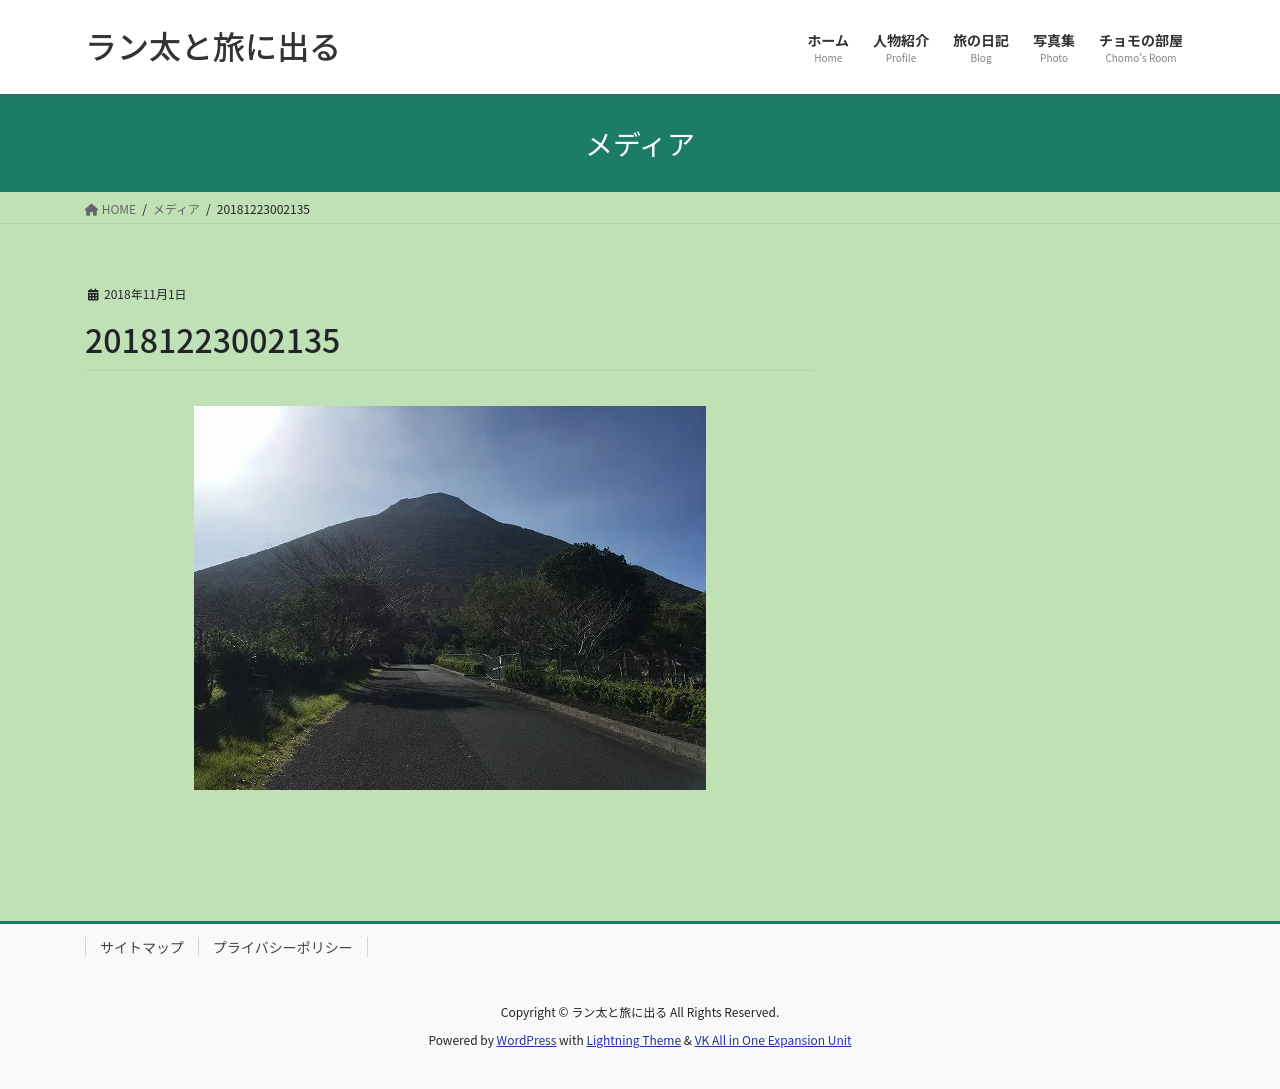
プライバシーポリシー (283, 947)
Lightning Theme (633, 1039)
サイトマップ (142, 947)
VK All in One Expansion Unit (773, 1039)
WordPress (527, 1039)
